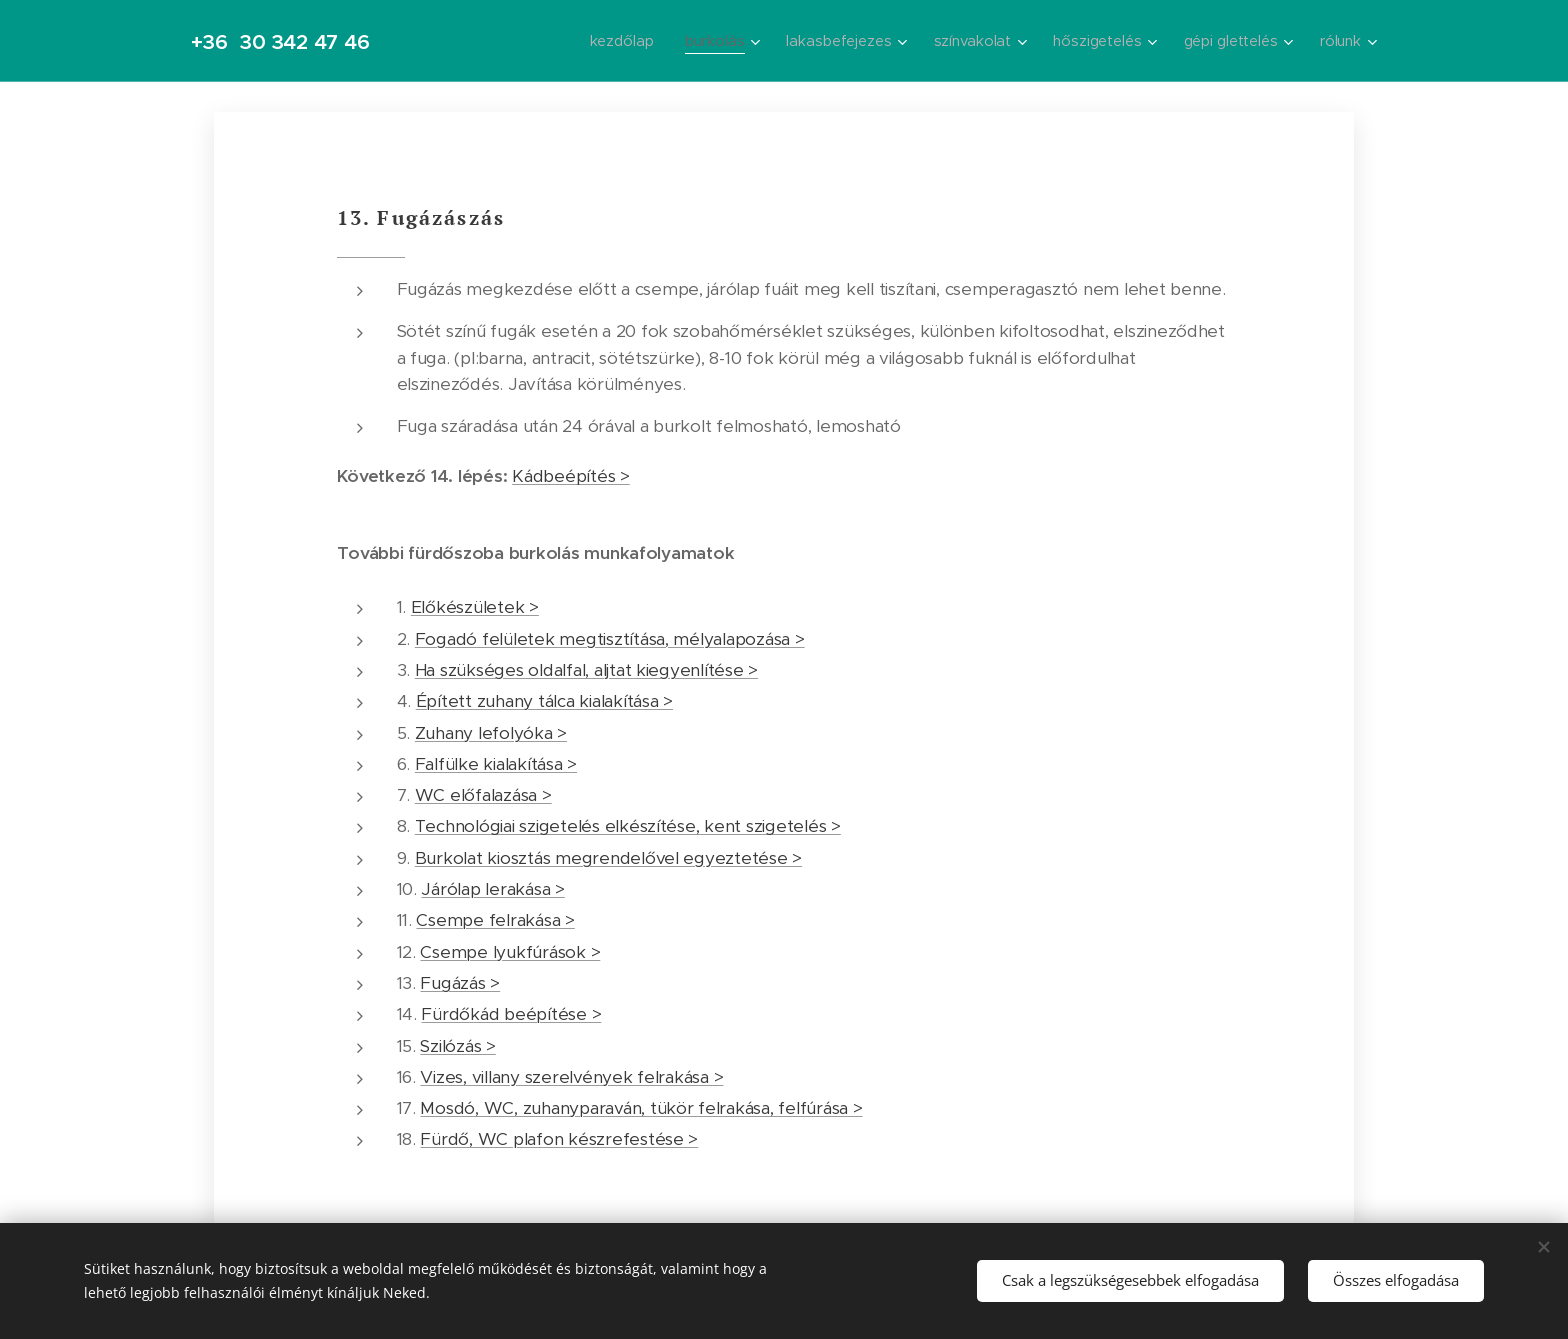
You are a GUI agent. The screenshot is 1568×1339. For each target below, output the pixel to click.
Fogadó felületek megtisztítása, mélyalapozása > (610, 639)
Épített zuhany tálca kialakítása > (544, 701)
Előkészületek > (475, 607)
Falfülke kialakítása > (496, 764)
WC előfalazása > (483, 795)
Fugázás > (460, 983)
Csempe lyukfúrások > (510, 952)
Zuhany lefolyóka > (491, 733)
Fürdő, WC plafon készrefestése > (559, 1139)
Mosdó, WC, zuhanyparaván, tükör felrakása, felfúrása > (641, 1108)
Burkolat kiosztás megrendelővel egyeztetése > (608, 858)
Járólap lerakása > (492, 889)
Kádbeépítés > (571, 476)
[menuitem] (618, 41)
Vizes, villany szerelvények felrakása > (571, 1077)
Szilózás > (457, 1046)
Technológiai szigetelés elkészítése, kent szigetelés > (628, 826)
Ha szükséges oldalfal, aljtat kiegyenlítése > (586, 670)
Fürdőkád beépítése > (511, 1014)
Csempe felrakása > (495, 920)
